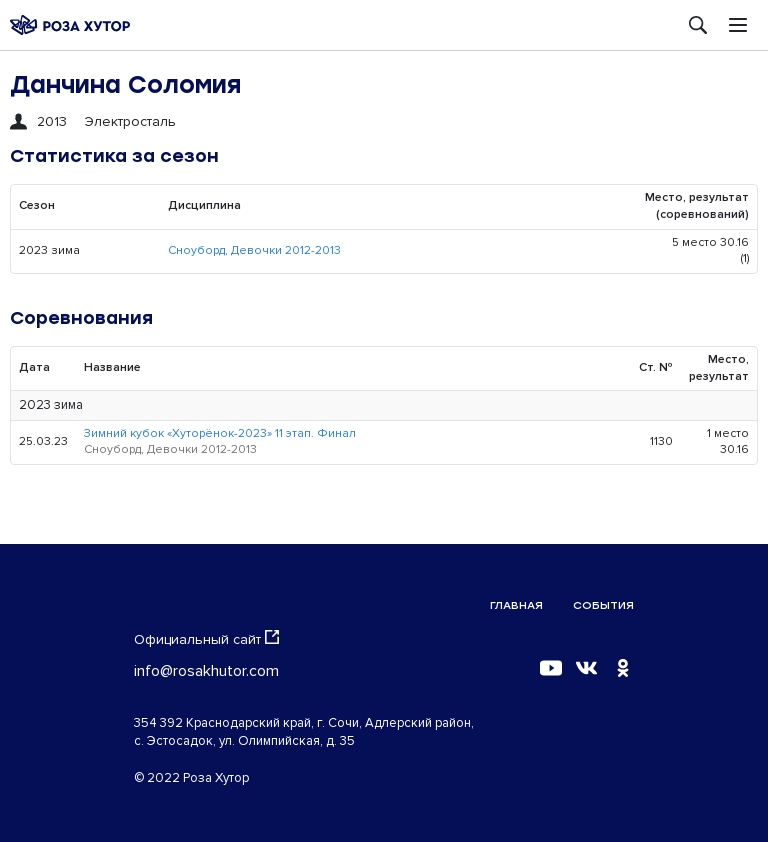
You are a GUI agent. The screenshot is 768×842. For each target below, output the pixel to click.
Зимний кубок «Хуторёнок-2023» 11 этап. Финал (220, 433)
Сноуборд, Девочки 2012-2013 (254, 250)
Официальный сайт (206, 639)
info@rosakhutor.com (206, 671)
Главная (516, 605)
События (603, 605)
